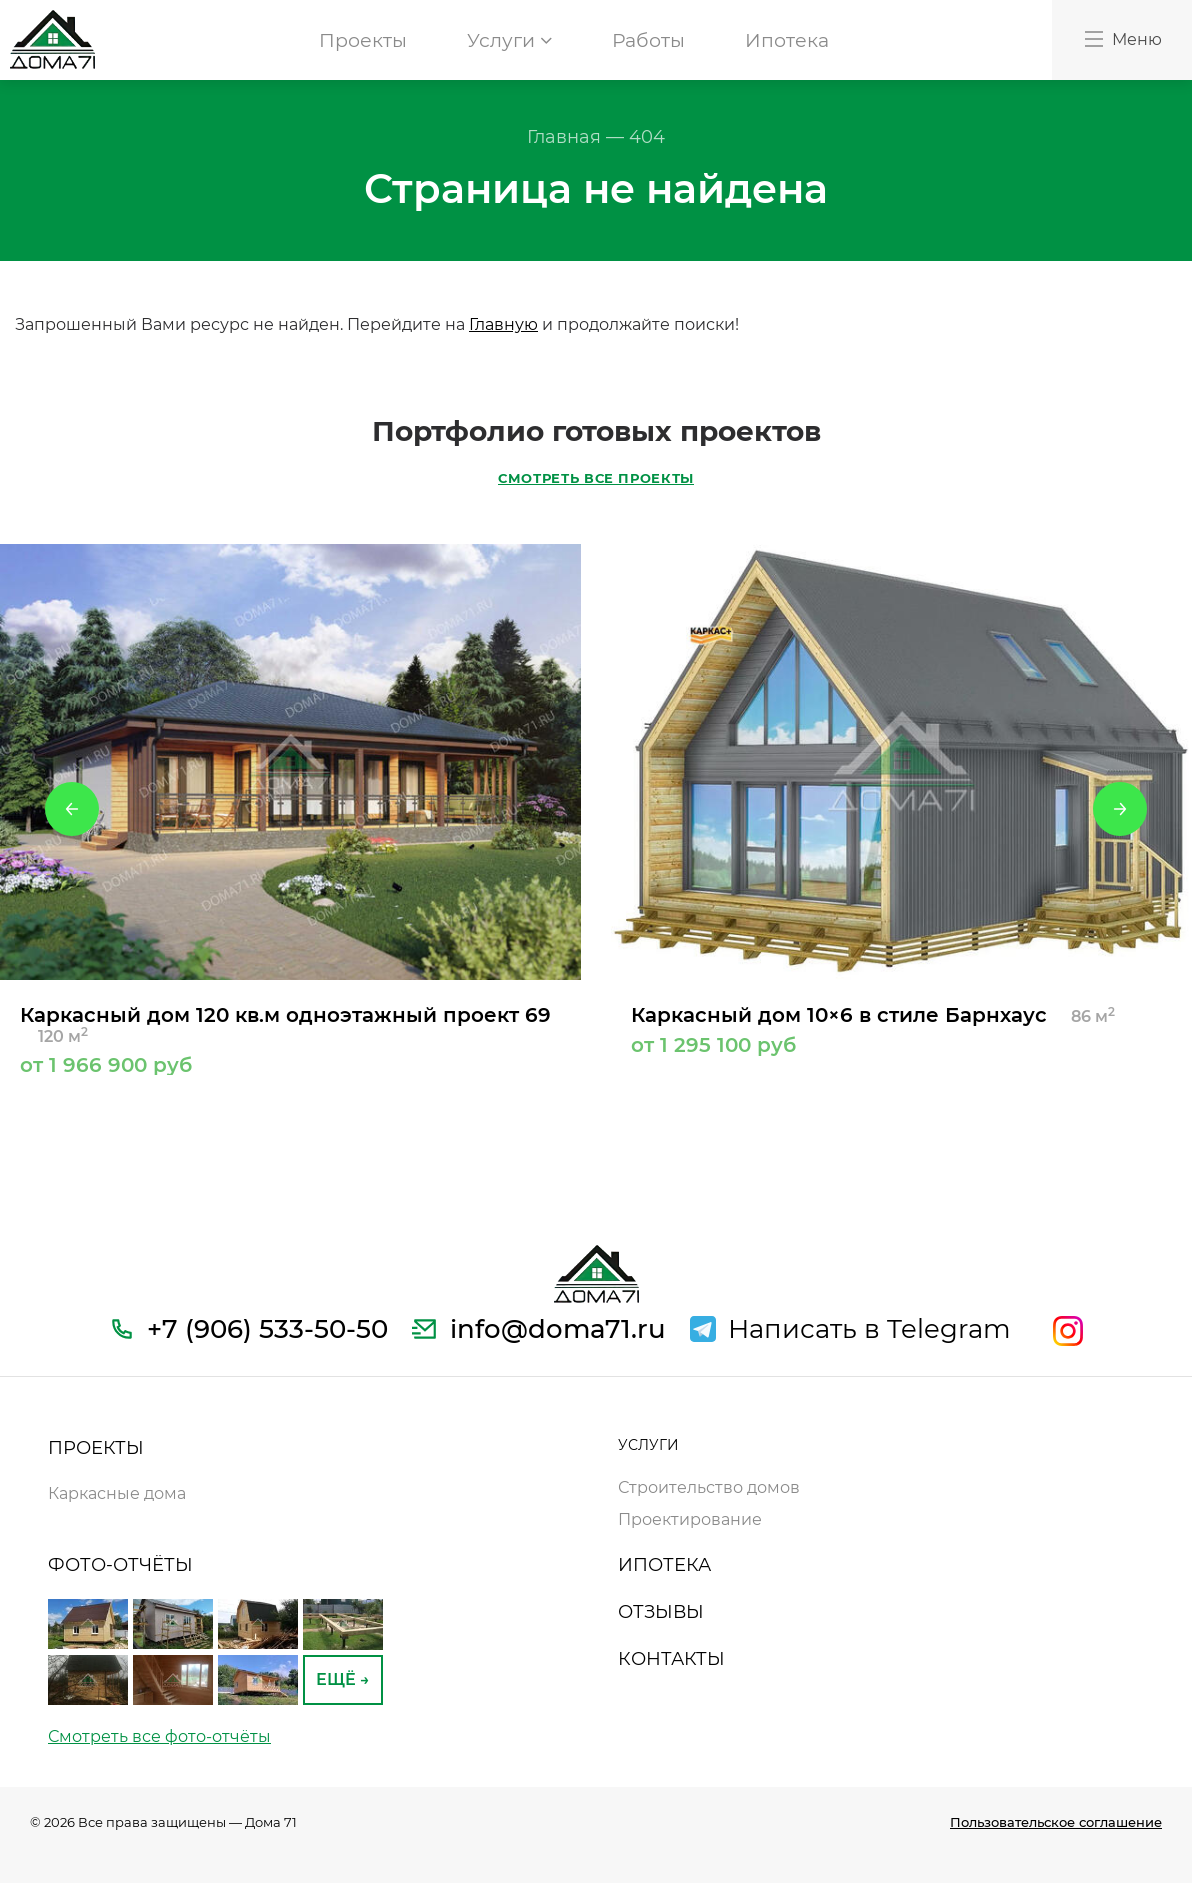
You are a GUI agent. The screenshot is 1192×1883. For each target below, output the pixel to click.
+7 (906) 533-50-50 (267, 1329)
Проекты (363, 40)
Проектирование (690, 1519)
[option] (290, 809)
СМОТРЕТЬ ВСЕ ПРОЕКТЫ (596, 478)
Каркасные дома (117, 1493)
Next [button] (1120, 809)
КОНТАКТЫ (671, 1659)
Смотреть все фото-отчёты (159, 1736)
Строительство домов (709, 1487)
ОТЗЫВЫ (661, 1612)
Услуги (509, 40)
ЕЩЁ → (343, 1679)
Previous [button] (72, 809)
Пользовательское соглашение (1056, 1822)
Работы (648, 40)
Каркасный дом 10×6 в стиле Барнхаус (901, 1029)
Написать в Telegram (869, 1329)
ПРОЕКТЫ (96, 1448)
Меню (1122, 39)
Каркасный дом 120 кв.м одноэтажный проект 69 (290, 1039)
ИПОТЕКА (664, 1565)
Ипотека (787, 40)
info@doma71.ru (558, 1329)
